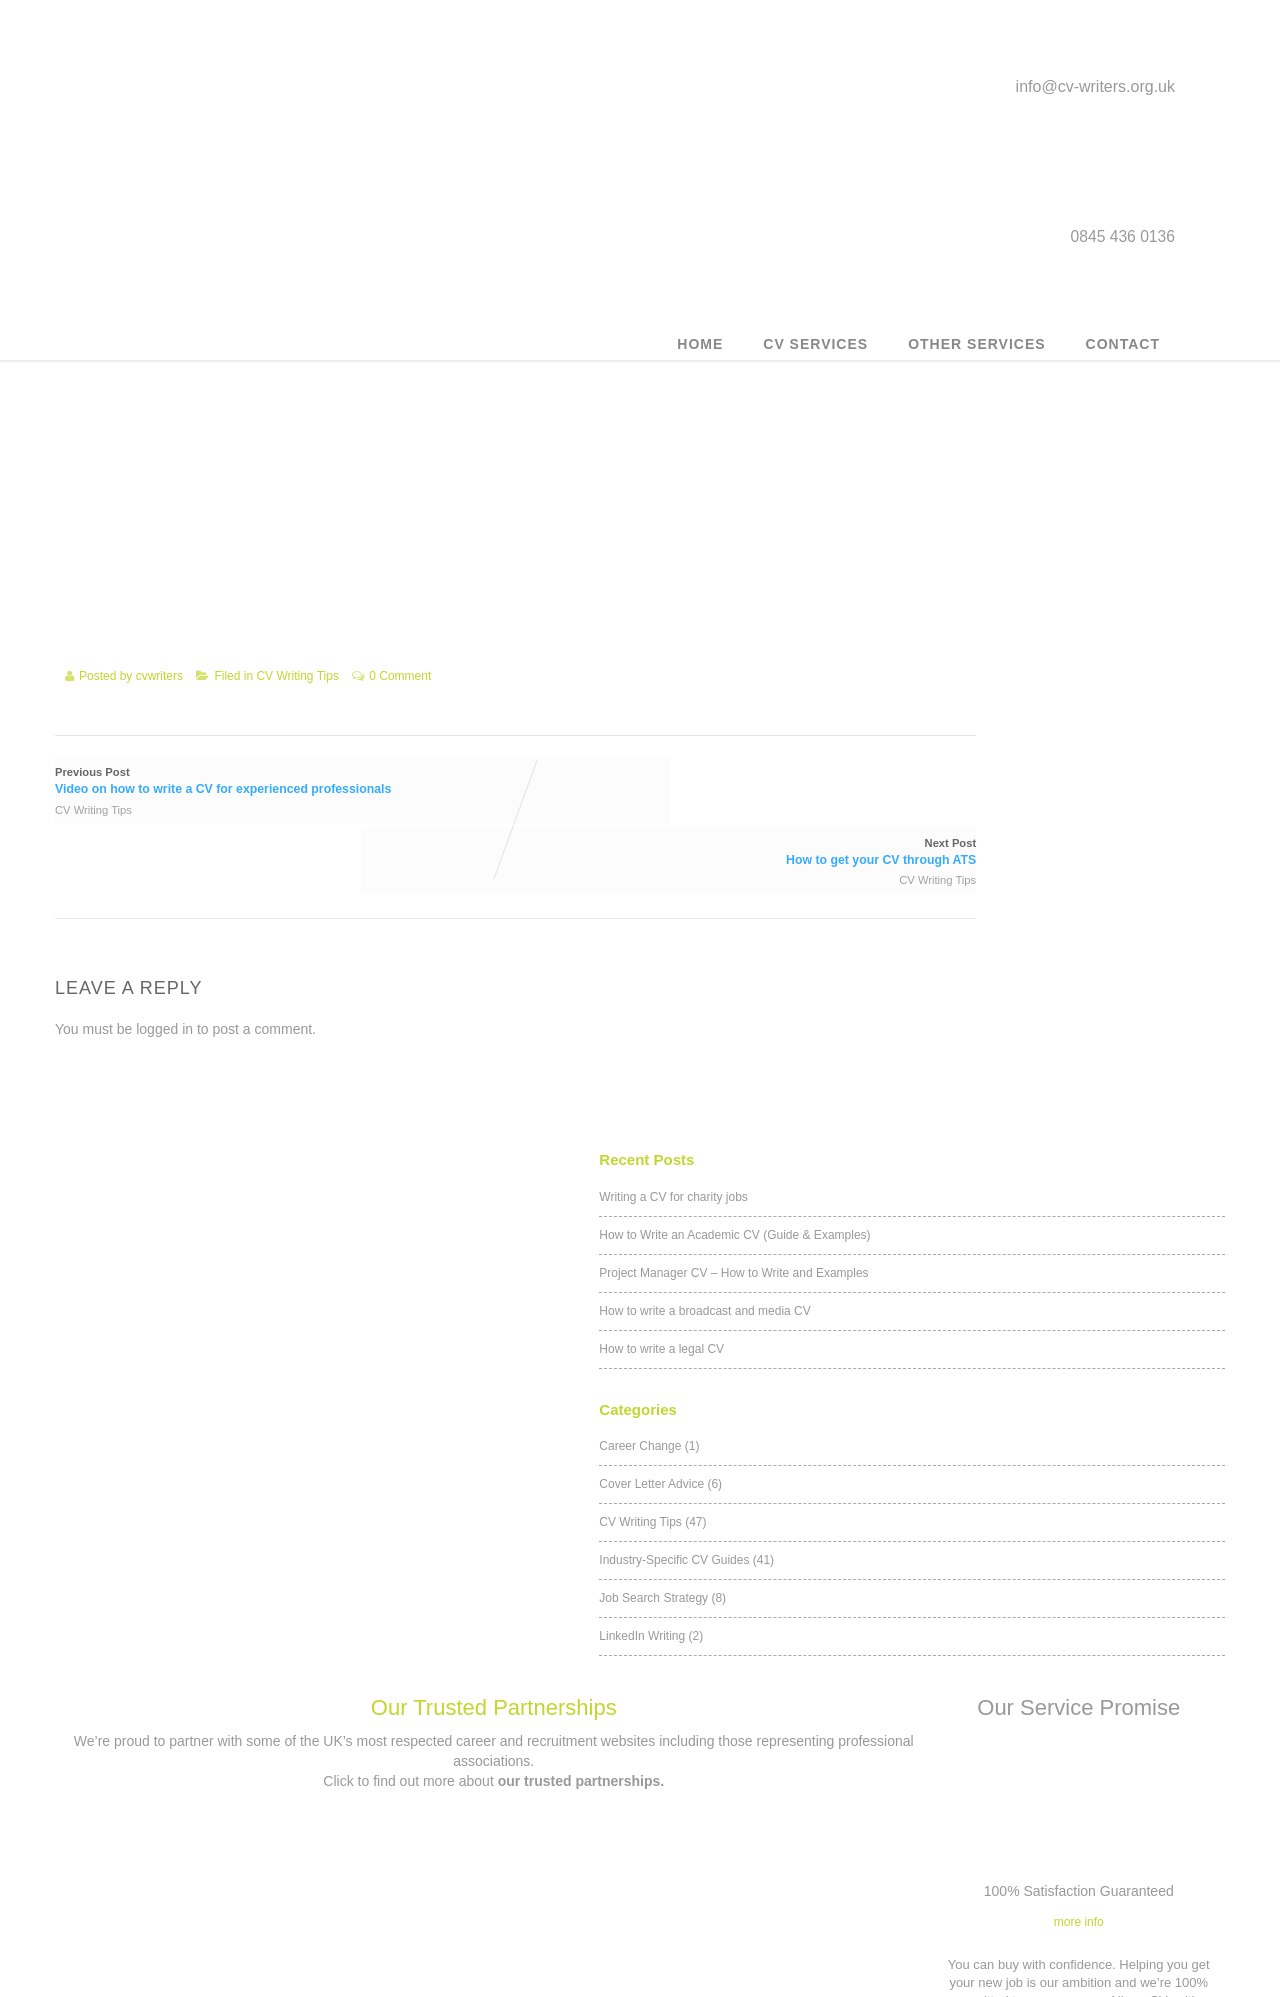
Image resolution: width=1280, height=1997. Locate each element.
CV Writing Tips (297, 703)
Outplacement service (200, 1814)
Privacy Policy (783, 1814)
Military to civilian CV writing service (201, 1884)
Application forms (783, 1884)
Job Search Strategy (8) (937, 621)
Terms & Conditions (783, 1779)
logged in (164, 973)
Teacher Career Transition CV (201, 1954)
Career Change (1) (924, 469)
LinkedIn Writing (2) (926, 659)
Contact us (492, 1802)
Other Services (976, 355)
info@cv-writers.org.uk (1095, 93)
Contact (1123, 355)
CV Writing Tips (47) (927, 545)
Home (700, 355)
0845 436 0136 (506, 1856)
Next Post (652, 804)
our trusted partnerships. (581, 1137)
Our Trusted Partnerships (494, 1064)
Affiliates (783, 1849)
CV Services (815, 355)
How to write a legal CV (936, 375)
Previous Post (254, 804)
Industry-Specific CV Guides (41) (961, 583)
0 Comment (400, 703)
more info (1079, 1278)
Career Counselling (200, 1919)
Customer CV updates (201, 1779)
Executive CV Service (201, 1849)
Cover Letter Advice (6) (935, 507)
